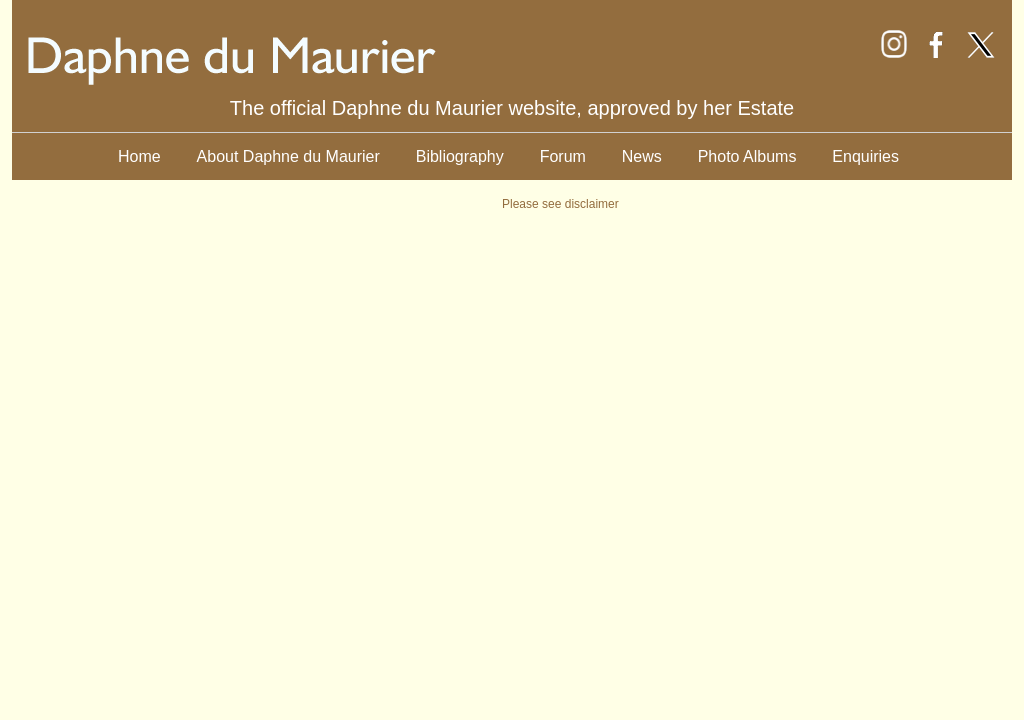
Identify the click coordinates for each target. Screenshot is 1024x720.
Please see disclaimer (560, 204)
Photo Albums (747, 156)
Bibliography (460, 156)
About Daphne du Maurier (288, 156)
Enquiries (865, 156)
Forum (563, 156)
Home (139, 156)
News (642, 156)
